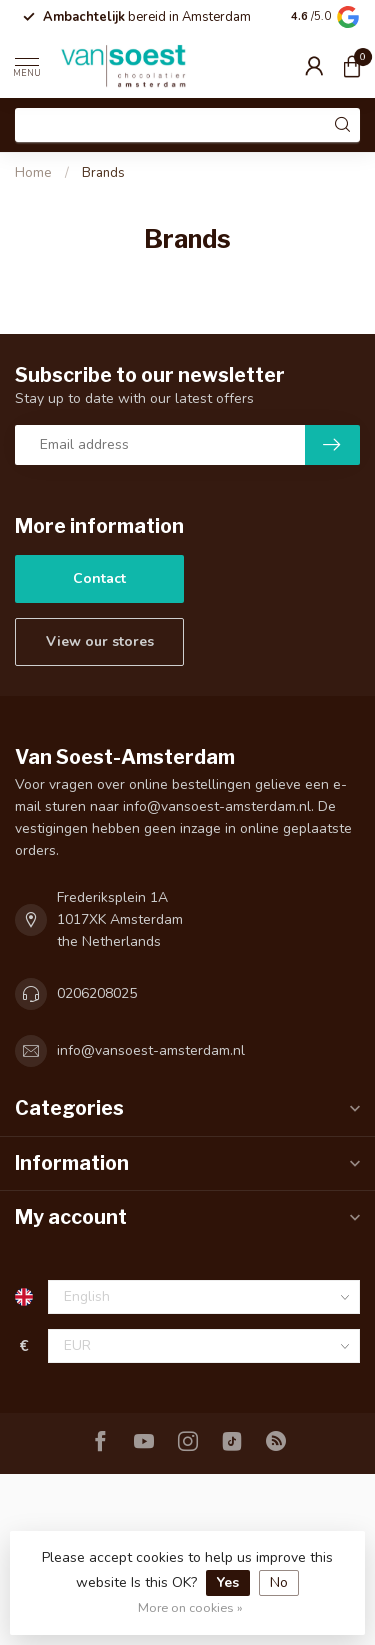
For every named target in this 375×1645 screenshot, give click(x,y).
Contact (99, 578)
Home (33, 173)
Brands (103, 173)
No (279, 1582)
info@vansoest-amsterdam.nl (151, 1050)
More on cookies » (190, 1607)
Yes (228, 1582)
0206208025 (97, 993)
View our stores (100, 641)
